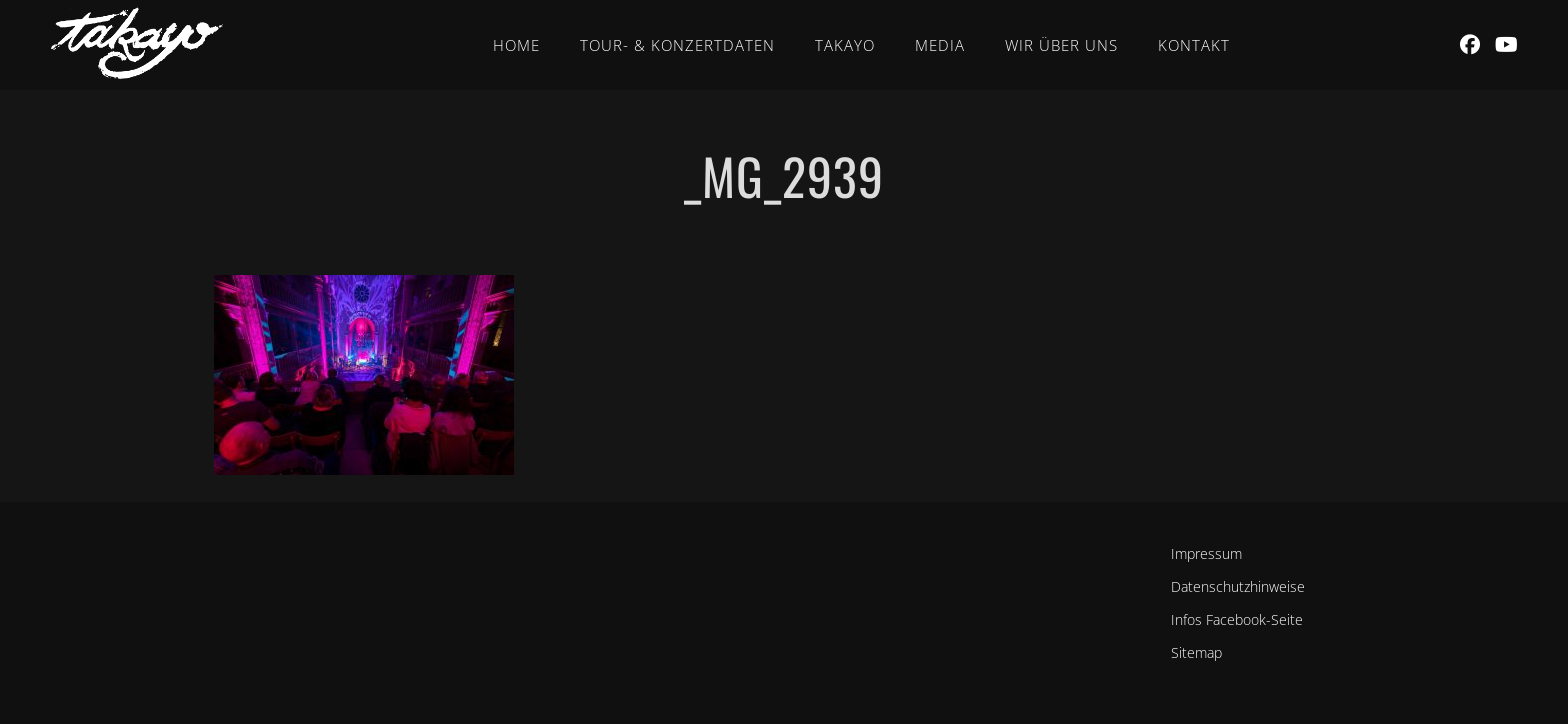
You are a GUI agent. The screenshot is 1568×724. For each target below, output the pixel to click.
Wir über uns (1061, 45)
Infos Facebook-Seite (1237, 619)
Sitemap (1196, 652)
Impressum (1206, 553)
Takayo (845, 45)
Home (516, 45)
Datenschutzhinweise (1238, 586)
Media (940, 45)
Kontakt (1194, 45)
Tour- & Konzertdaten (677, 45)
